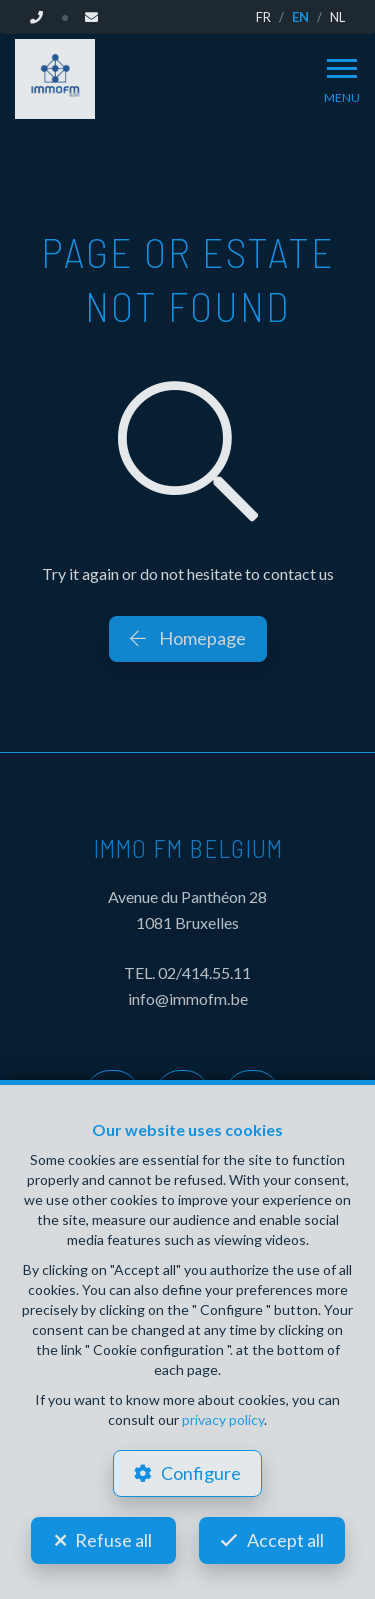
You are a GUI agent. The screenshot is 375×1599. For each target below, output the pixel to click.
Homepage (188, 638)
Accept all (285, 1540)
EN (300, 17)
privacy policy (223, 1419)
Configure (201, 1473)
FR (263, 17)
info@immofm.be (188, 998)
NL (337, 17)
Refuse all (113, 1540)
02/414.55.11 (204, 972)
